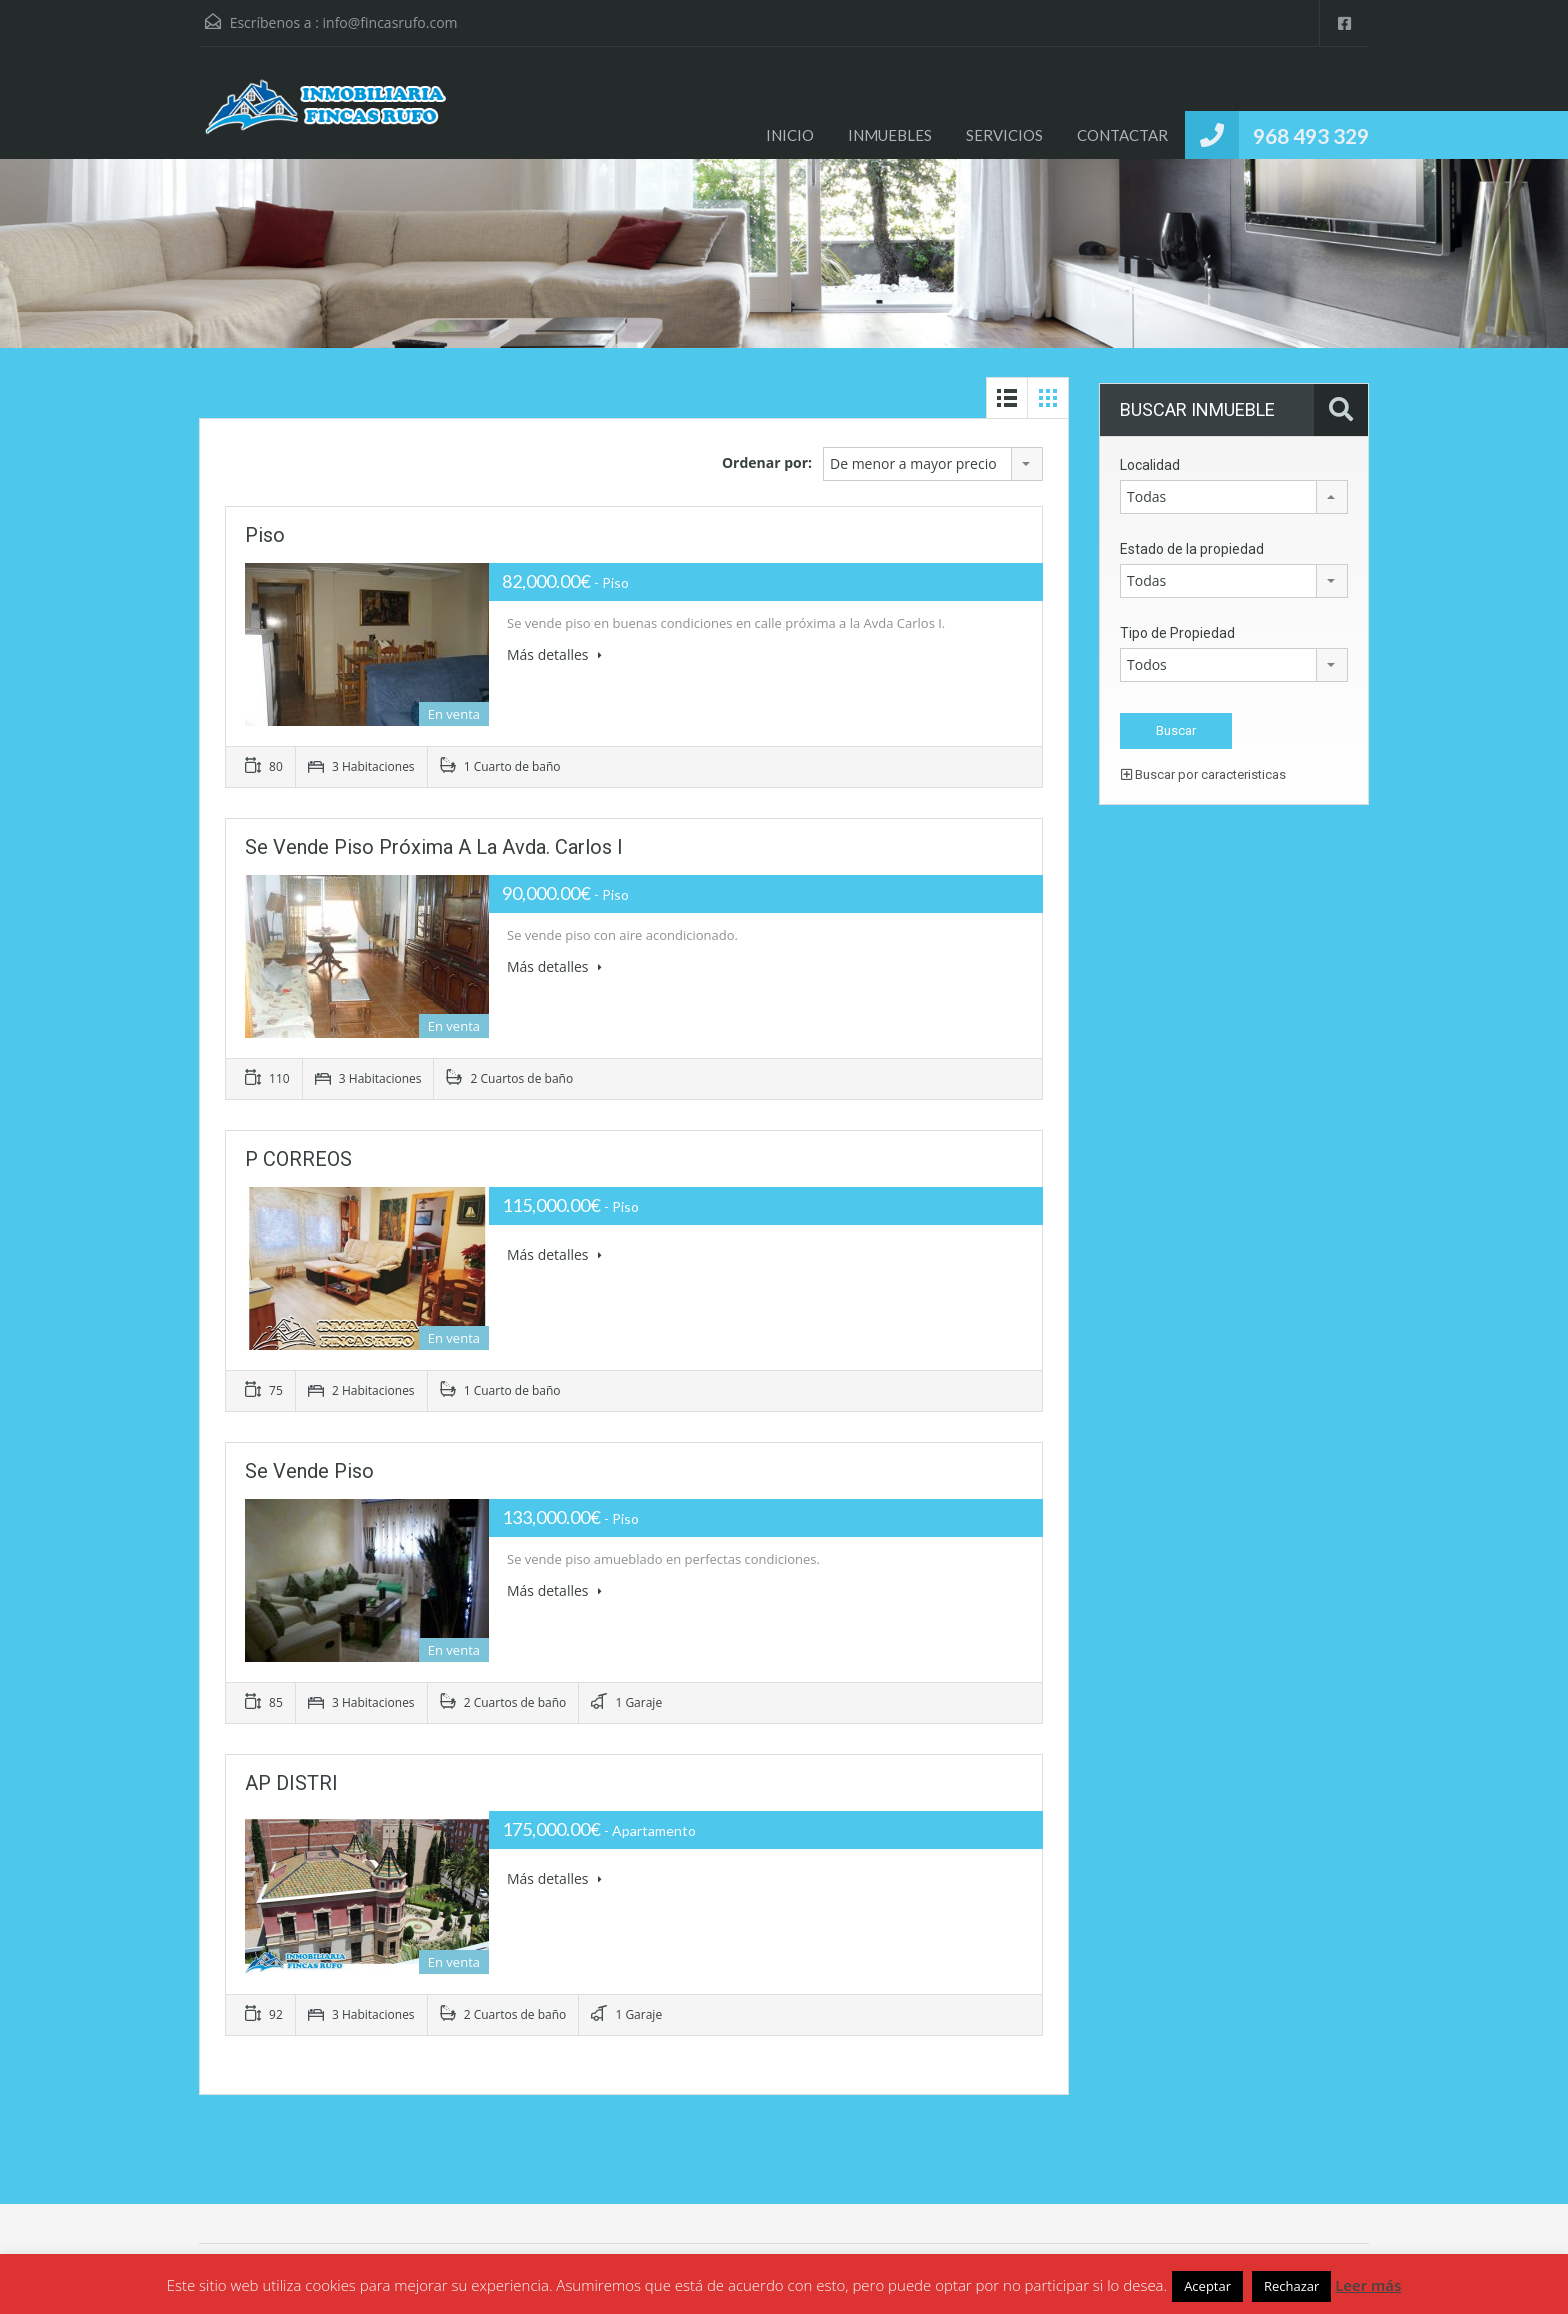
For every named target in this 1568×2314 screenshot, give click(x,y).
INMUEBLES (890, 135)
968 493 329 (1311, 135)
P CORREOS (298, 1159)
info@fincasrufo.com (390, 22)
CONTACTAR (1122, 135)
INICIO (790, 135)
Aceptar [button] (1207, 2286)
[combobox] (933, 464)
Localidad (1150, 465)
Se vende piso (309, 1471)
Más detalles (554, 654)
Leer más (1368, 2285)
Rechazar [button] (1291, 2286)
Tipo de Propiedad (1177, 633)
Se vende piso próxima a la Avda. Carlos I (434, 847)
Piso (265, 535)
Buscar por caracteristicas (1203, 774)
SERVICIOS (1004, 135)
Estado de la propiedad (1192, 549)
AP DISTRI (291, 1783)
